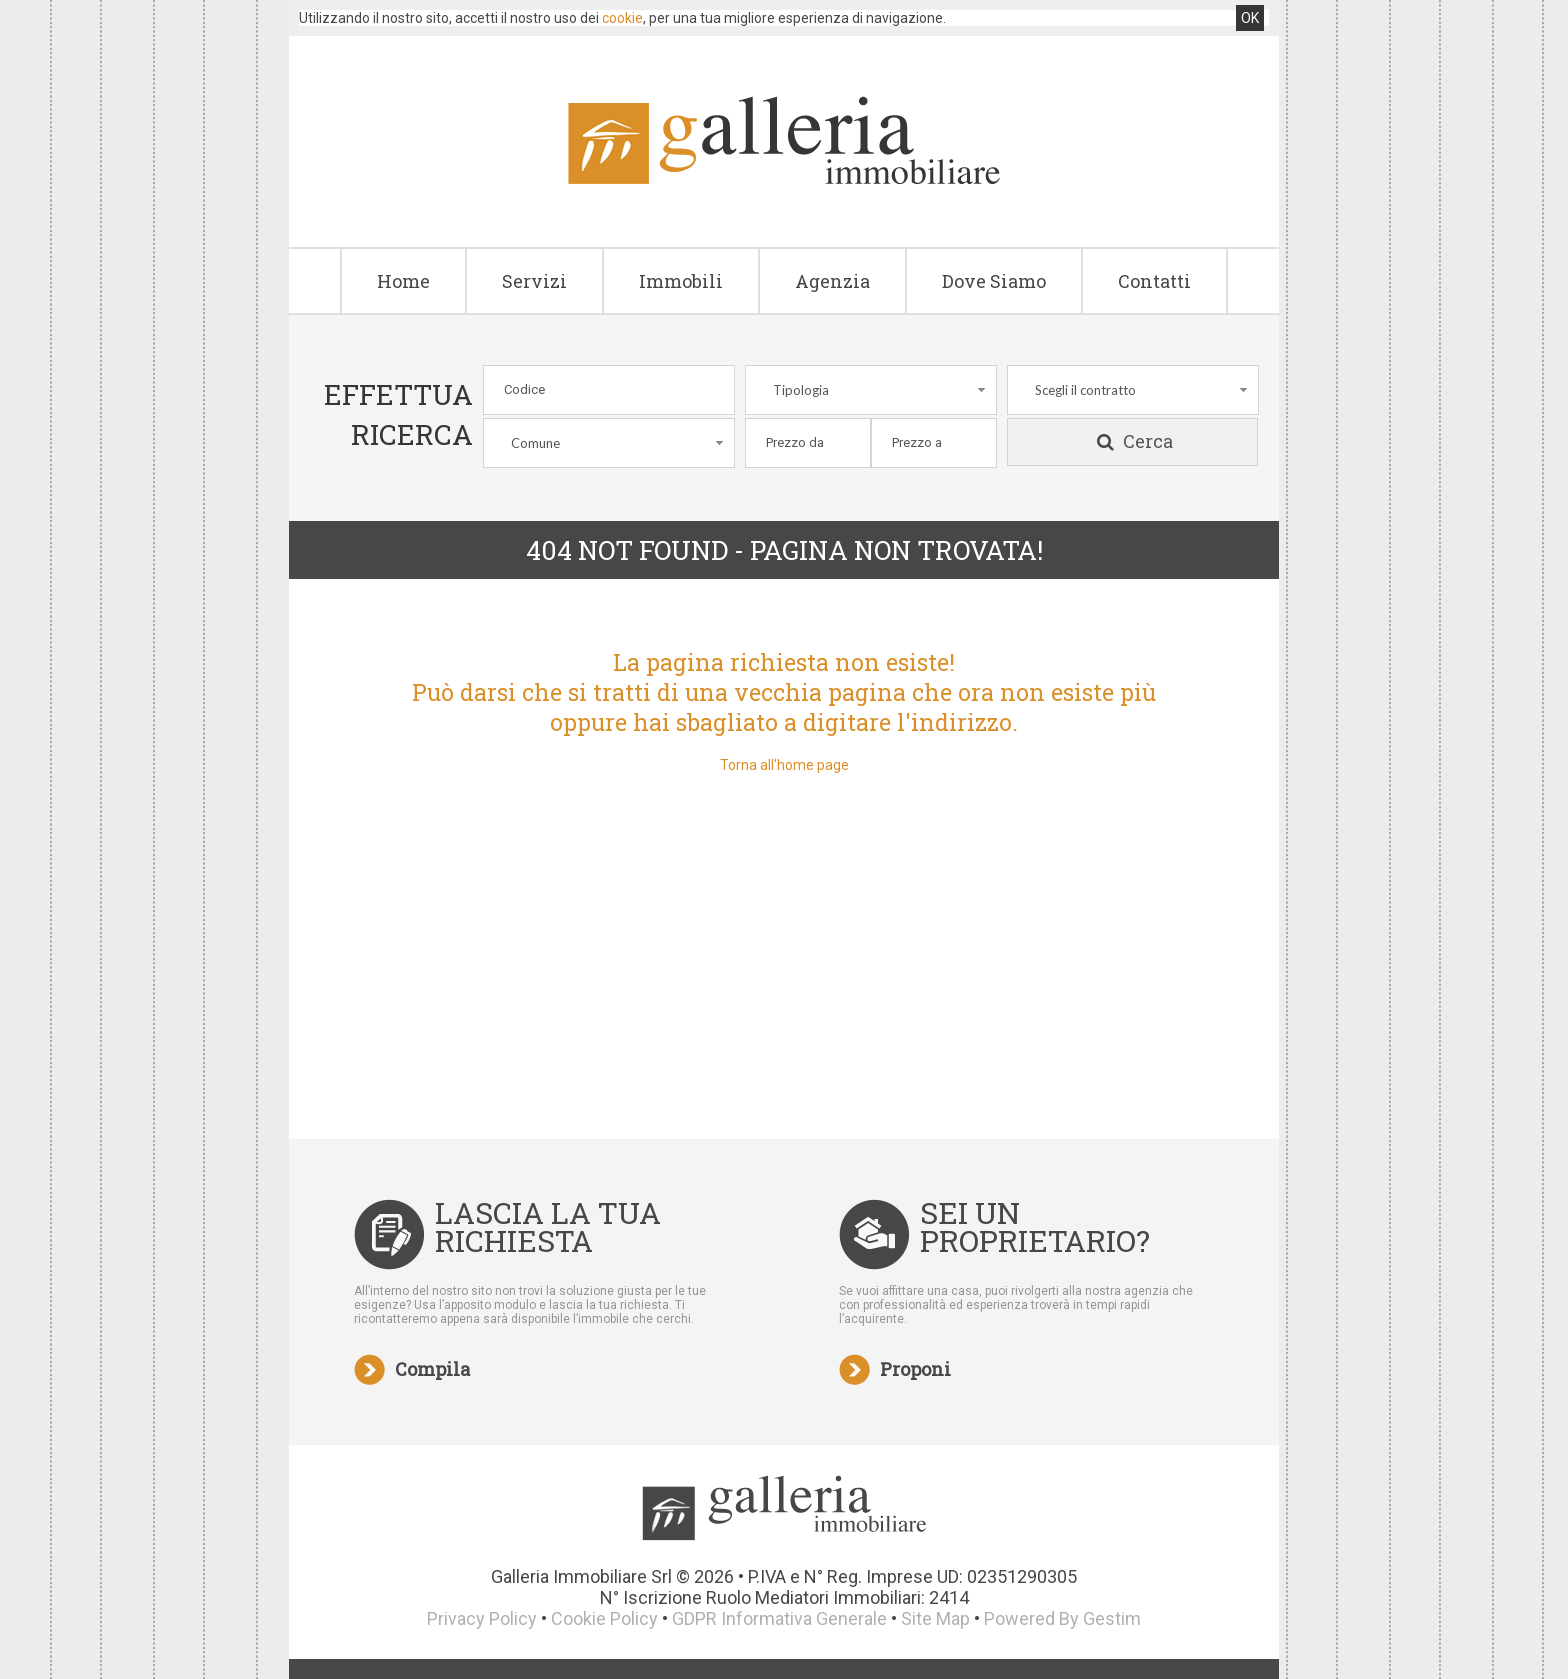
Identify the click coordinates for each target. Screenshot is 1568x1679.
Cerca (1132, 442)
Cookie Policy (604, 1618)
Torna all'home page (784, 765)
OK (1250, 18)
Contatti (1154, 281)
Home (403, 281)
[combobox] (871, 390)
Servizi (534, 281)
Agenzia (832, 281)
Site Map (935, 1618)
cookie (622, 18)
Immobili (681, 281)
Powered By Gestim (1062, 1618)
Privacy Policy (482, 1618)
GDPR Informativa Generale (779, 1618)
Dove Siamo (994, 281)
